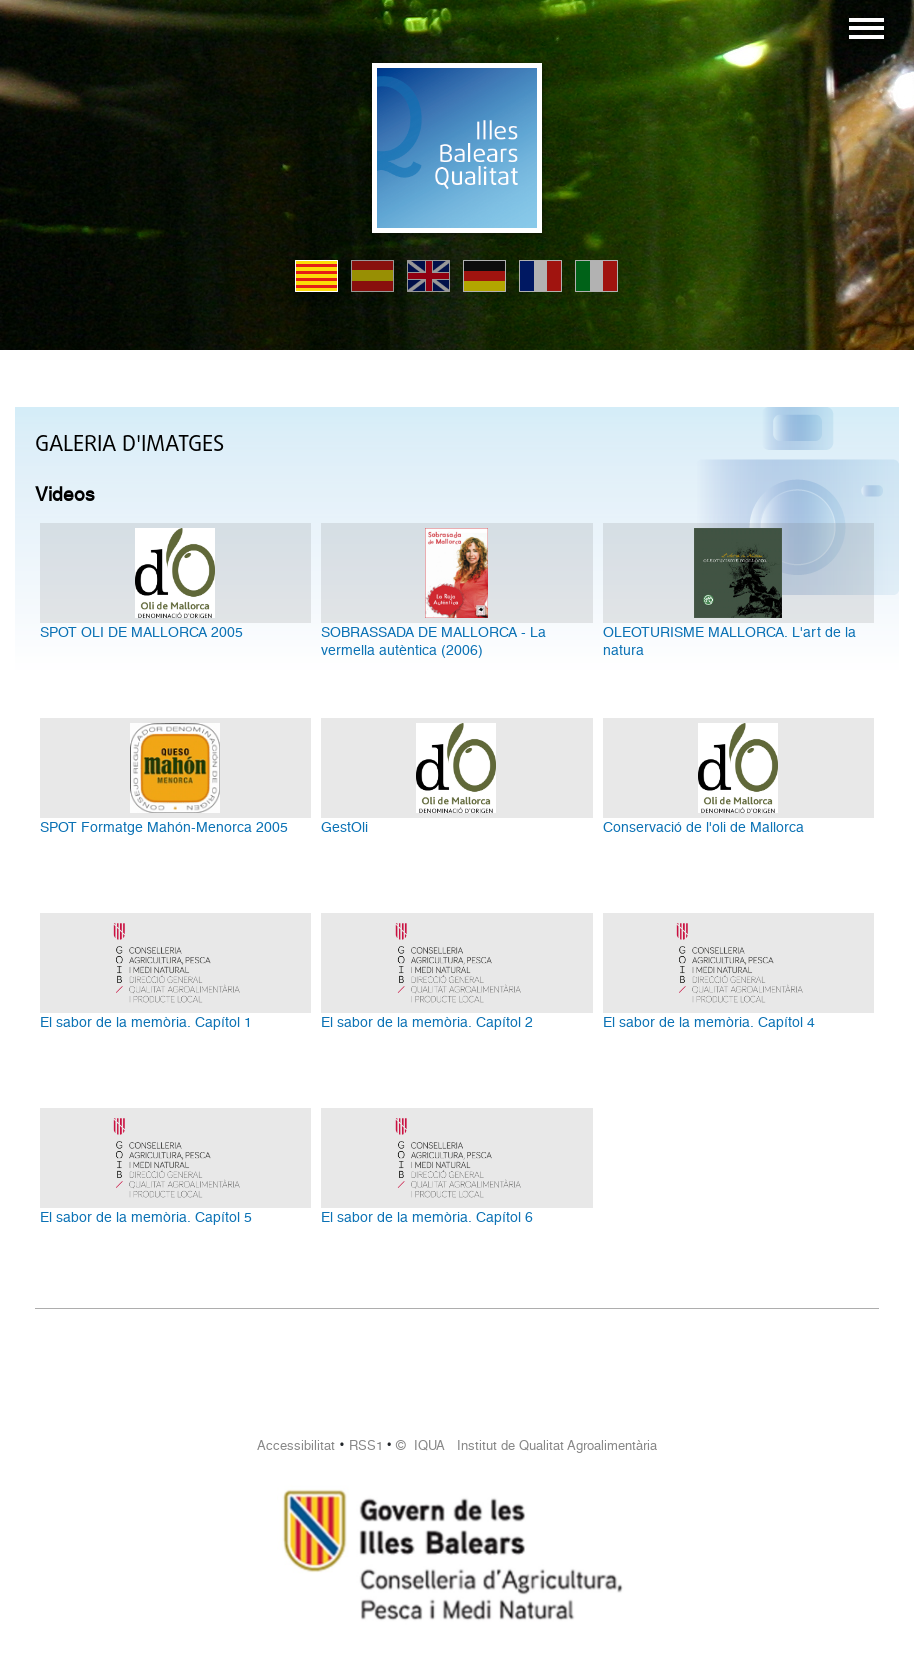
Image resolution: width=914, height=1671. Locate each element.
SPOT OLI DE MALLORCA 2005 (141, 632)
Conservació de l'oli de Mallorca (703, 827)
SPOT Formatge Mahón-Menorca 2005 (164, 827)
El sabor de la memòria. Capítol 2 (427, 1022)
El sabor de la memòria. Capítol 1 (146, 1022)
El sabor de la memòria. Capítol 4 (709, 1022)
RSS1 (366, 1445)
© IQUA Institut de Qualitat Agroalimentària (526, 1445)
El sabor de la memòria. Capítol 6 (427, 1217)
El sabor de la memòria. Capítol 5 (146, 1217)
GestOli (344, 827)
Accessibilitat (296, 1445)
